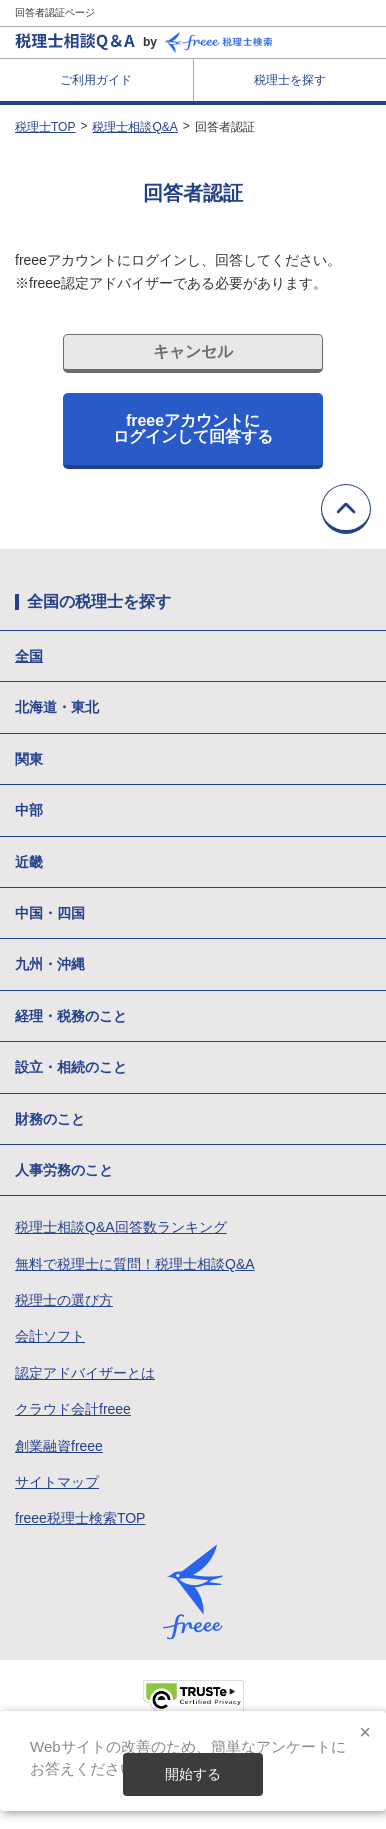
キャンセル (193, 351)
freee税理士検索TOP (80, 1518)
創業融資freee (59, 1446)
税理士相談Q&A (134, 127)
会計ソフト (50, 1336)
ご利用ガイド (96, 80)
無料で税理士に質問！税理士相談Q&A (135, 1264)
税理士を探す (290, 80)
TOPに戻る (346, 509)
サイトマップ (57, 1482)
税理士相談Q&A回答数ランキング (121, 1227)
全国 (29, 656)
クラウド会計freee (73, 1409)
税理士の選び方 (64, 1300)
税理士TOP (45, 127)
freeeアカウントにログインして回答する (193, 428)
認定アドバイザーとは (85, 1373)
